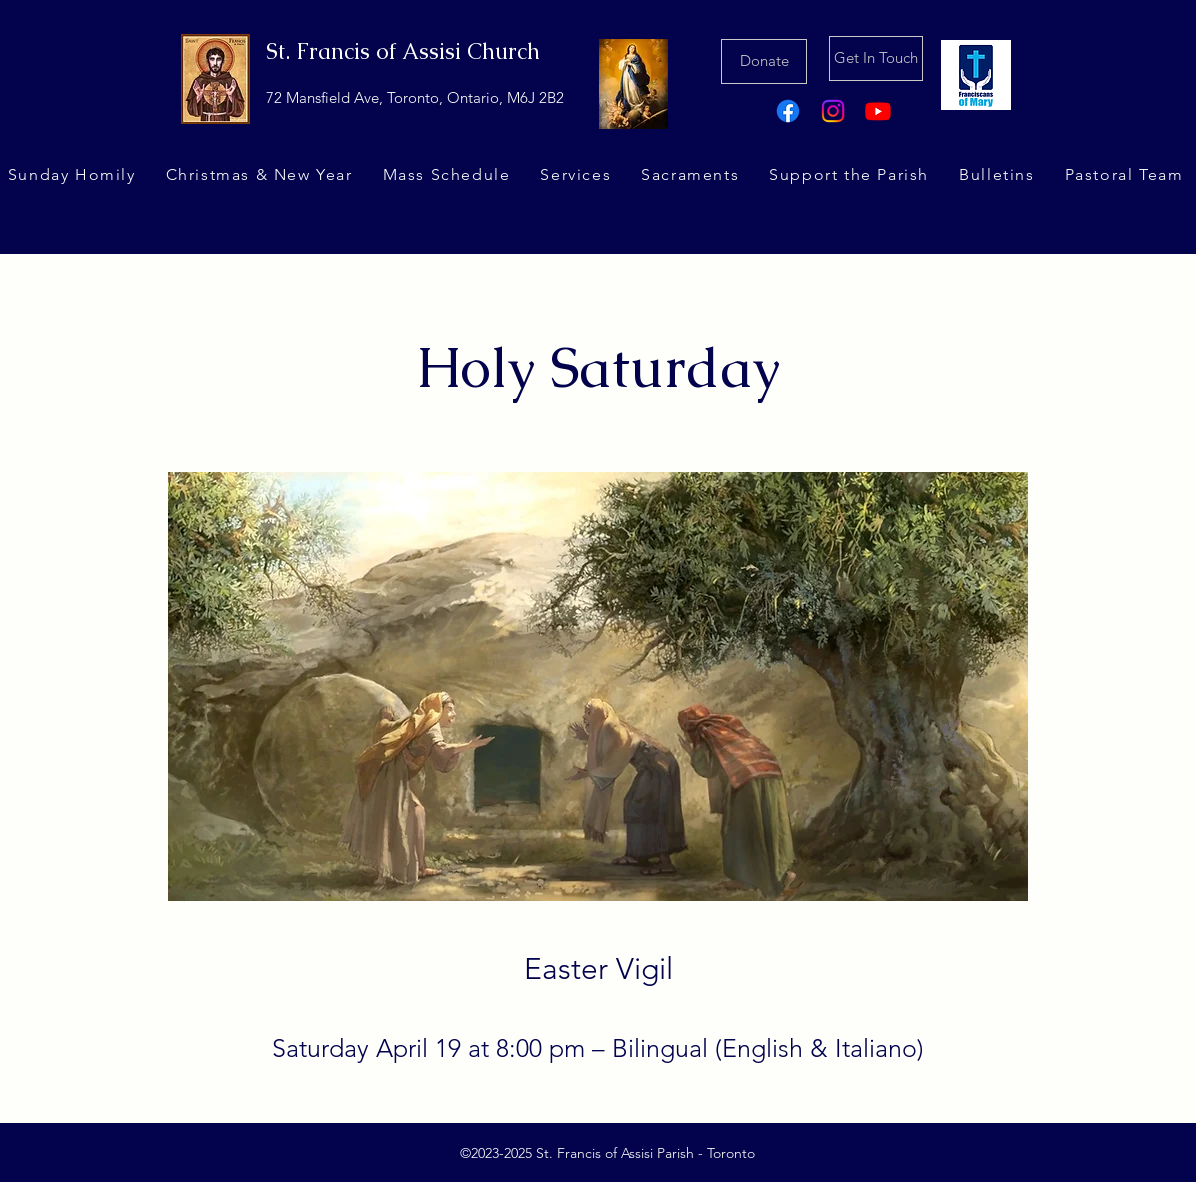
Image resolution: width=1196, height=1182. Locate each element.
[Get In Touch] (876, 58)
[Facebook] (788, 111)
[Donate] (764, 61)
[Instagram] (833, 111)
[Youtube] (878, 111)
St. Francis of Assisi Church (403, 51)
